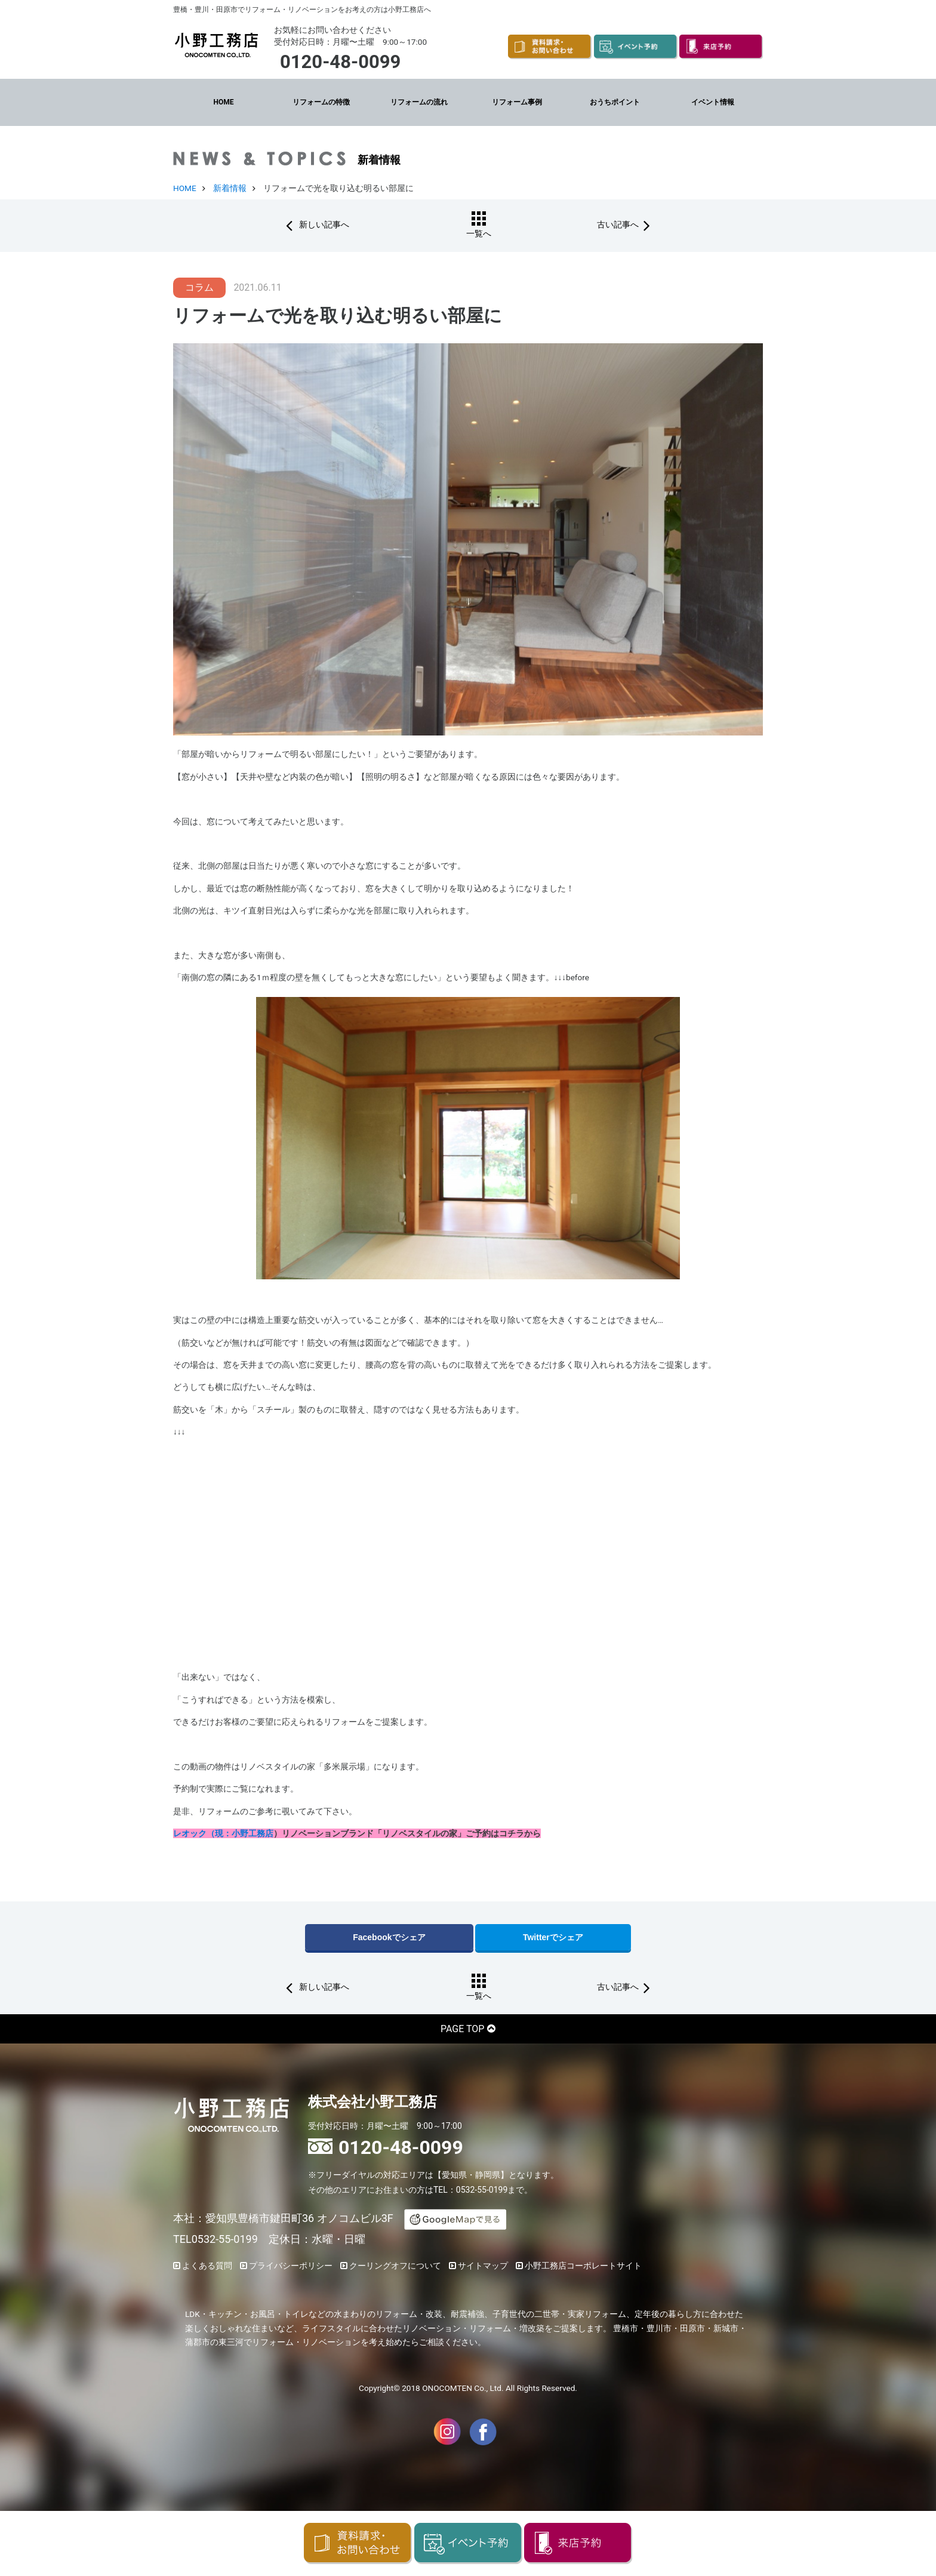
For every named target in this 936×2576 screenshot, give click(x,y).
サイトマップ (483, 2264)
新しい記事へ (339, 224)
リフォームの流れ (419, 101)
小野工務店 (252, 1833)
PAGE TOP (462, 2027)
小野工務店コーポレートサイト (583, 2264)
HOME (223, 101)
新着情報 (230, 187)
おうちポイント (615, 101)
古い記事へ (602, 224)
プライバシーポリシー (290, 2264)
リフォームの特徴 (321, 101)
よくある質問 (207, 2264)
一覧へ (473, 233)
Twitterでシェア (553, 1936)
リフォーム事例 (517, 101)
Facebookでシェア (389, 1936)
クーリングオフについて (395, 2264)
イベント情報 (712, 101)
